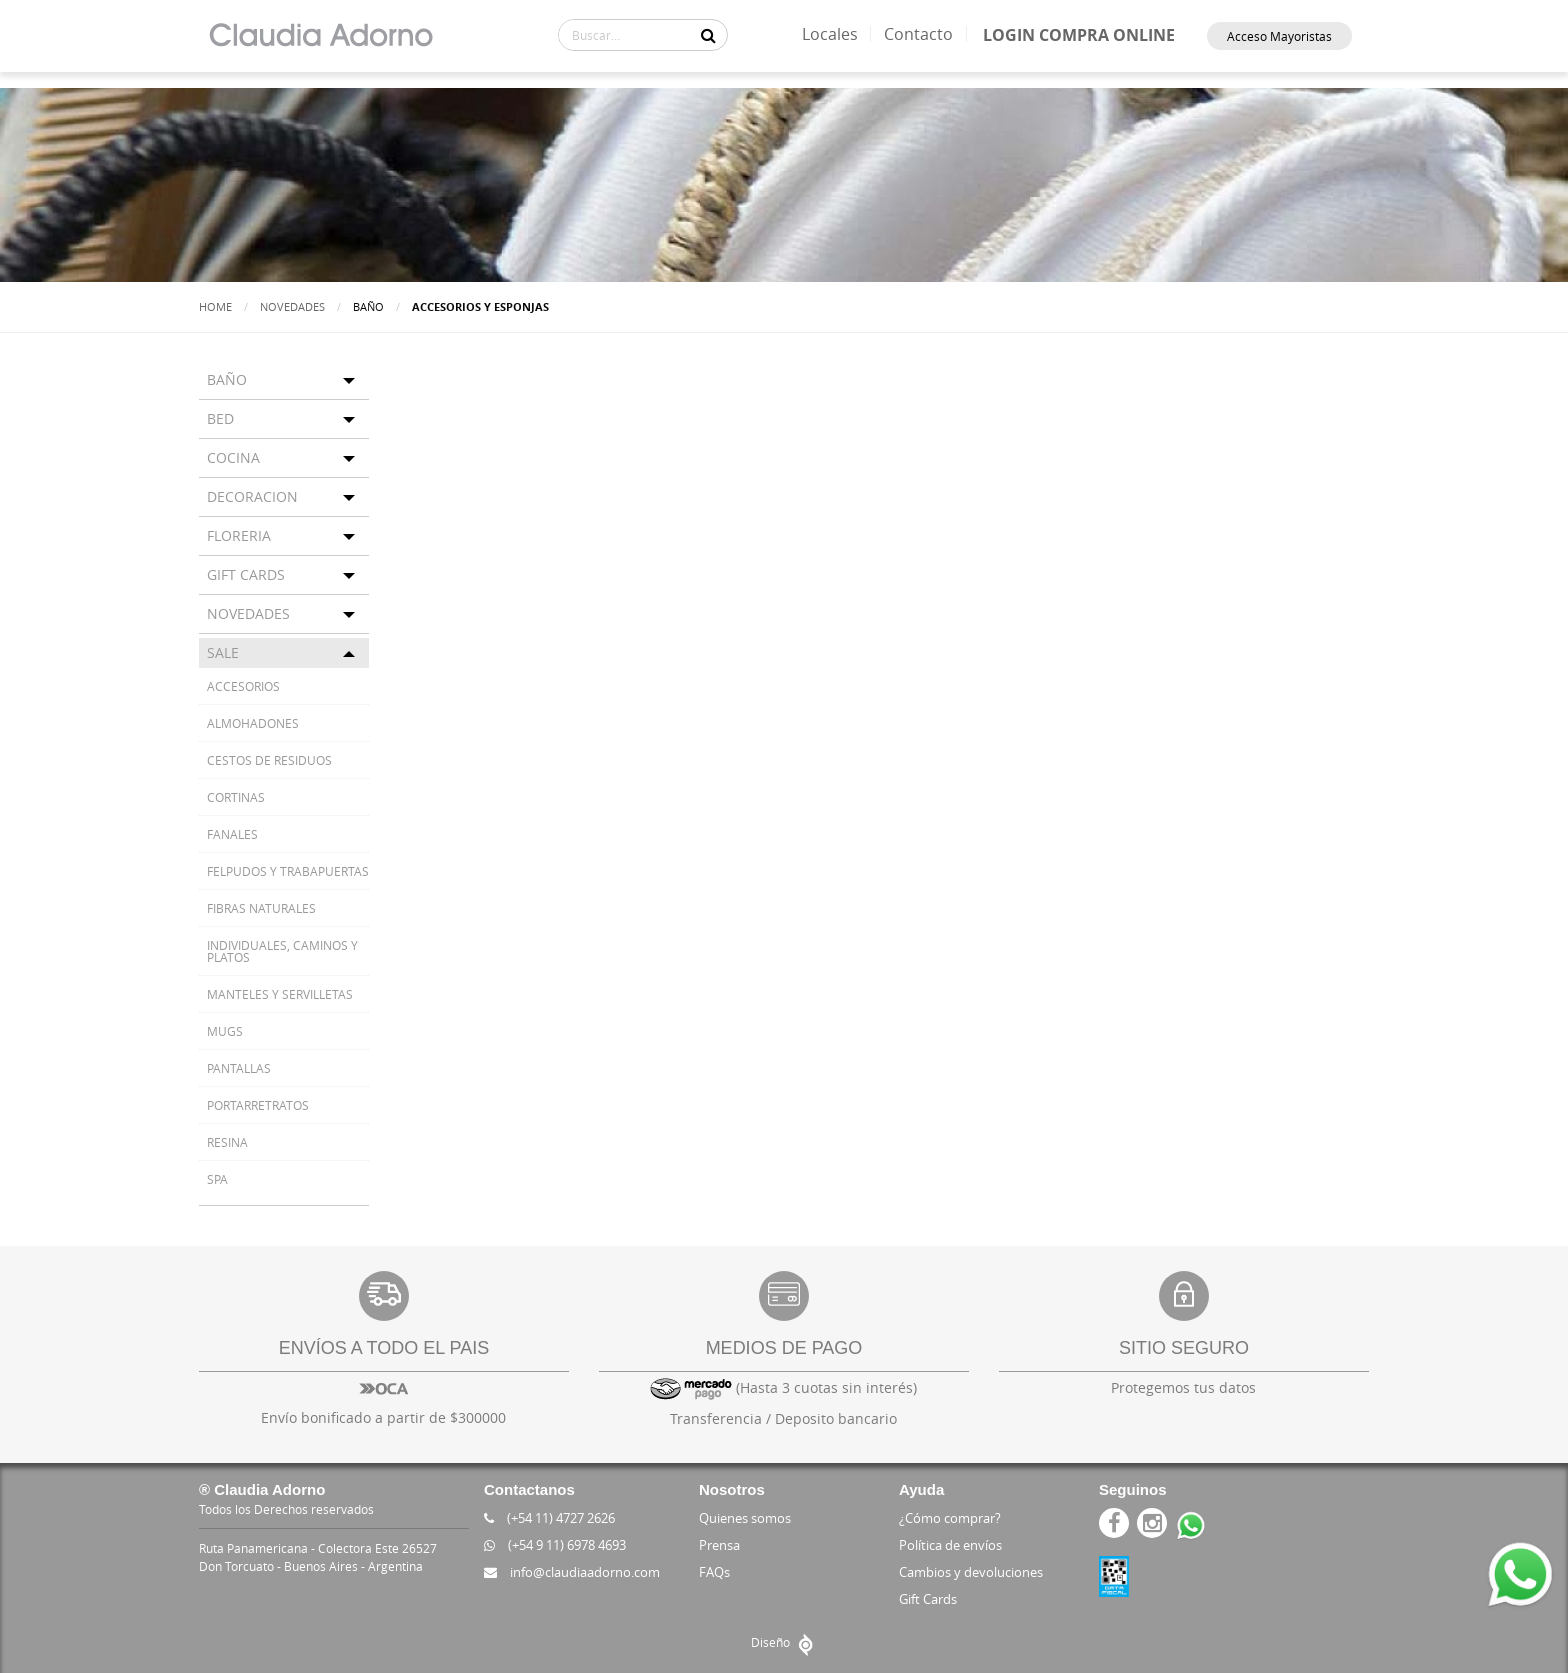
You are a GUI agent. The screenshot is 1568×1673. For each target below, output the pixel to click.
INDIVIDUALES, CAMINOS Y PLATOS (282, 951)
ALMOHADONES (253, 723)
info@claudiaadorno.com (572, 1572)
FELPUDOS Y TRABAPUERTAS (288, 871)
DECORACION (252, 496)
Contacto (918, 34)
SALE (223, 652)
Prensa (719, 1545)
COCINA (233, 457)
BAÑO (227, 379)
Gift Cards (928, 1599)
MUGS (225, 1031)
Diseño (784, 1642)
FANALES (232, 834)
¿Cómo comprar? (950, 1518)
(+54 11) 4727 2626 (549, 1518)
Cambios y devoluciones (971, 1572)
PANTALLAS (239, 1068)
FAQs (714, 1572)
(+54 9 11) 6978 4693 (555, 1545)
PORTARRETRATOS (258, 1105)
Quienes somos (745, 1518)
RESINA (227, 1142)
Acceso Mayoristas (1279, 36)
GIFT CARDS (246, 574)
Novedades (292, 306)
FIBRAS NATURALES (261, 908)
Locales (830, 34)
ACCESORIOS (243, 686)
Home (215, 306)
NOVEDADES (248, 613)
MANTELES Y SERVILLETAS (280, 994)
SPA (217, 1179)
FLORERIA (239, 535)
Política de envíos (950, 1545)
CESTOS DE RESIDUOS (269, 760)
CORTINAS (236, 797)
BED (220, 418)
